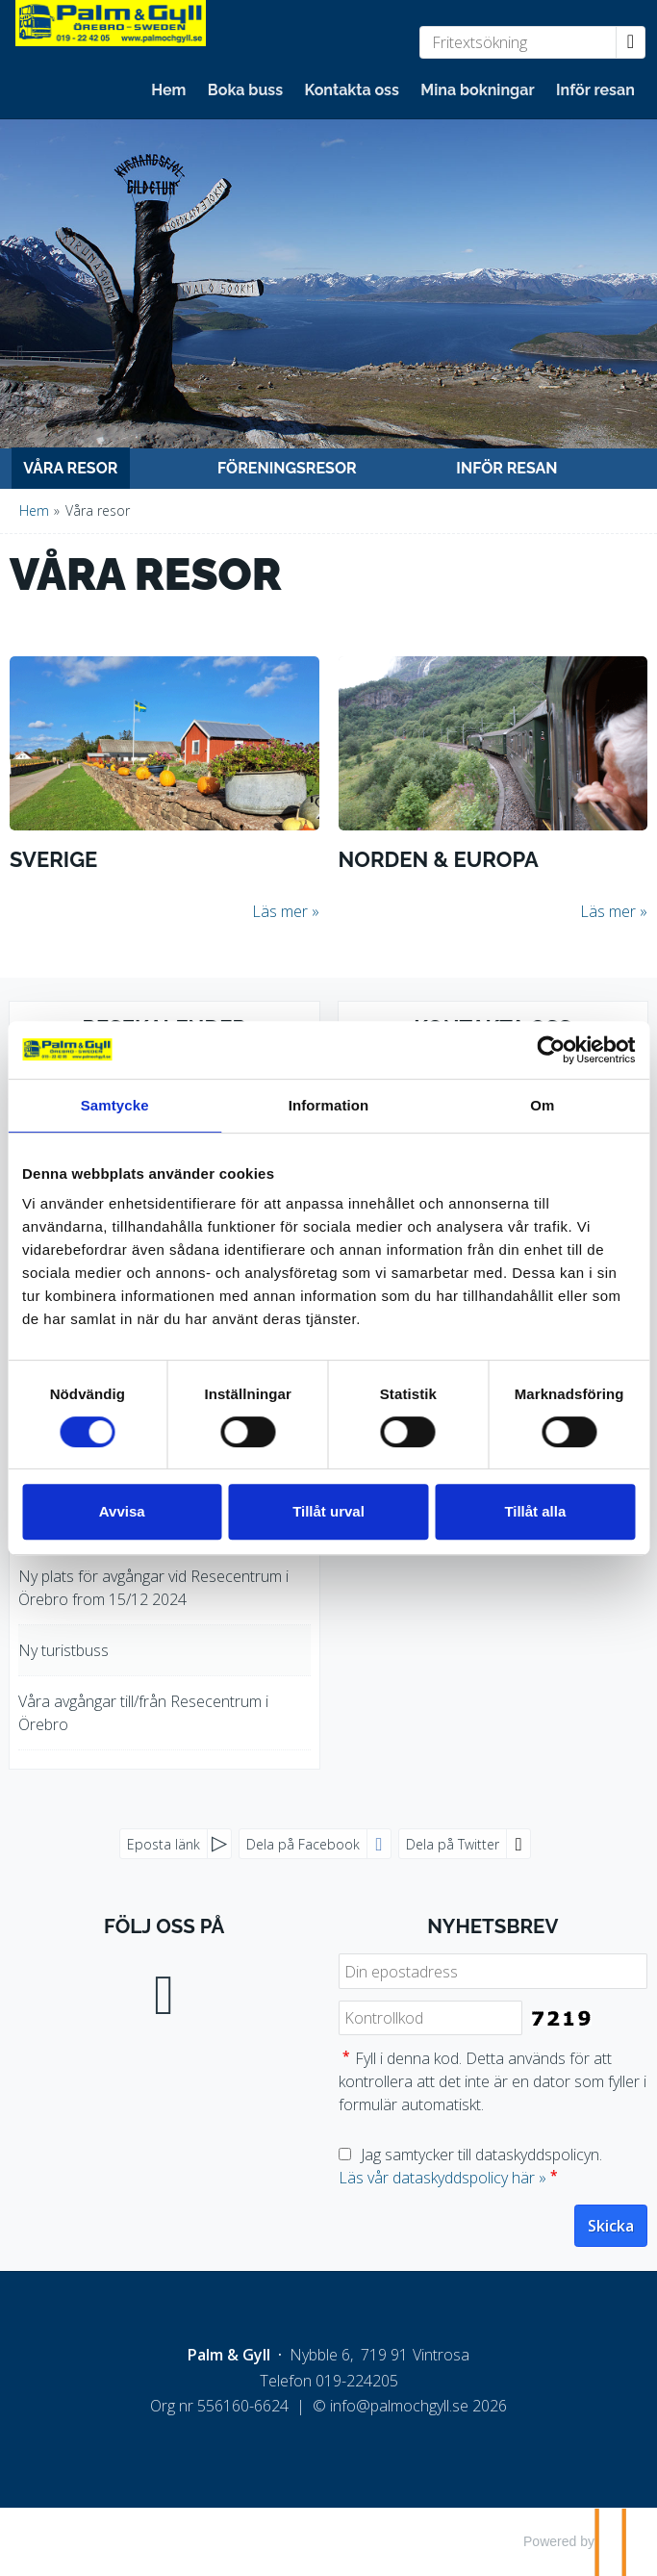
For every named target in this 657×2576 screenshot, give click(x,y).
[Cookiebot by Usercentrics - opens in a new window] (551, 1049)
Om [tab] (542, 1105)
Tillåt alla (535, 1511)
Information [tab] (329, 1105)
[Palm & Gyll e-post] (399, 2405)
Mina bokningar (477, 90)
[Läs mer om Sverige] (164, 789)
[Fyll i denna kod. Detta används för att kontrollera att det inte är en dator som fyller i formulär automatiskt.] (431, 2018)
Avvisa (122, 1511)
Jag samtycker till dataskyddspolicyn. (470, 2166)
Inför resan (595, 90)
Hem (168, 90)
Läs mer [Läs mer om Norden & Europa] (608, 911)
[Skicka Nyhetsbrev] (610, 2226)
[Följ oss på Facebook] (164, 1990)
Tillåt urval (328, 1511)
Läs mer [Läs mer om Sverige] (280, 911)
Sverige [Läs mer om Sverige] (53, 859)
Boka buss (245, 90)
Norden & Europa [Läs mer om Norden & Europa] (439, 859)
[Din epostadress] (493, 1971)
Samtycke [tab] (115, 1105)
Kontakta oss (352, 90)
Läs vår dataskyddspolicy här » (442, 2177)
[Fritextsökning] (518, 42)
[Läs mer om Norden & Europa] (493, 789)
